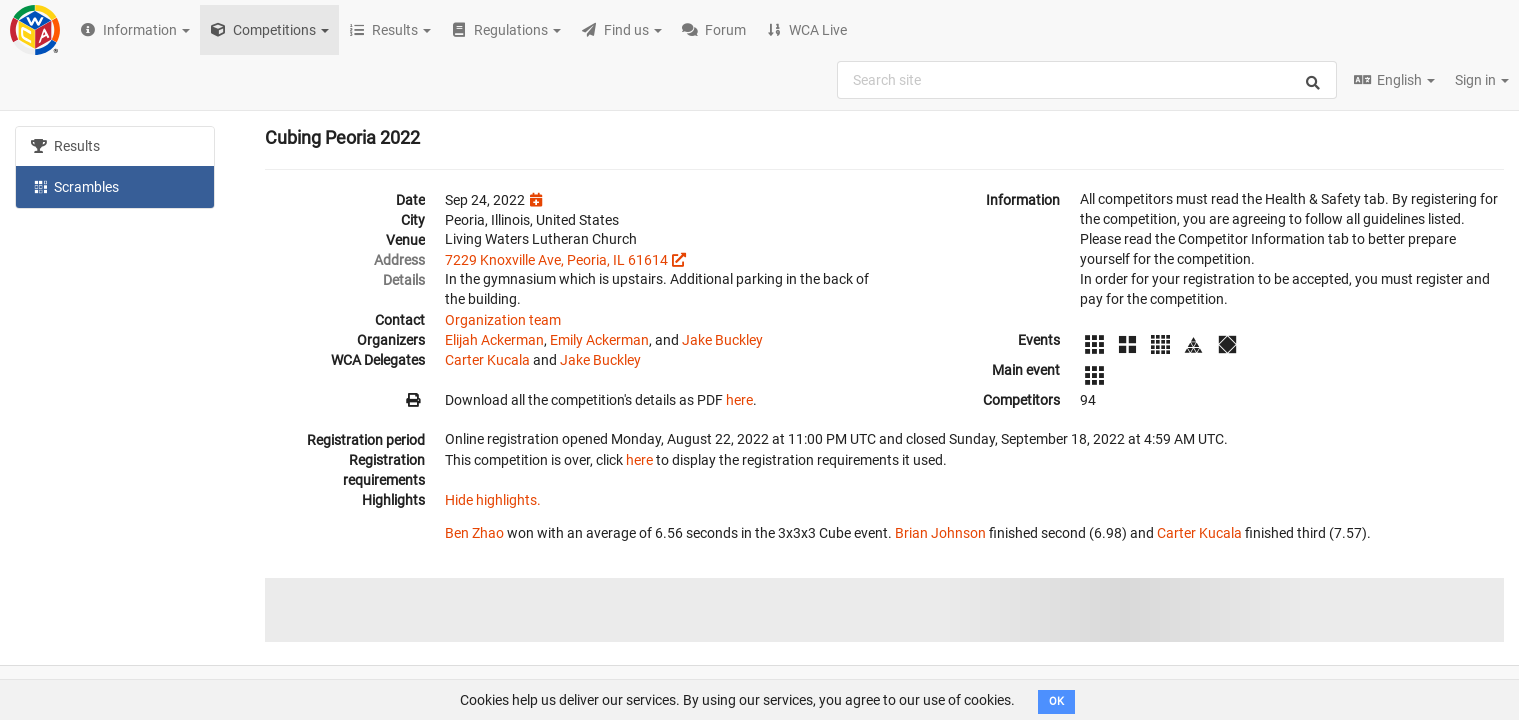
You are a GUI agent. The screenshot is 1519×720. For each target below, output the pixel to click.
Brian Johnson (940, 533)
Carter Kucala (487, 360)
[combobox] (1087, 80)
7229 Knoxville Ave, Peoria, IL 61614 (556, 260)
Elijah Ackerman (494, 340)
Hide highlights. (493, 500)
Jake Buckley (722, 340)
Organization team (503, 320)
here (739, 400)
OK (1056, 701)
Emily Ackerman (599, 340)
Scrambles (75, 186)
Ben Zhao (474, 533)
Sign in (1482, 80)
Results (65, 146)
